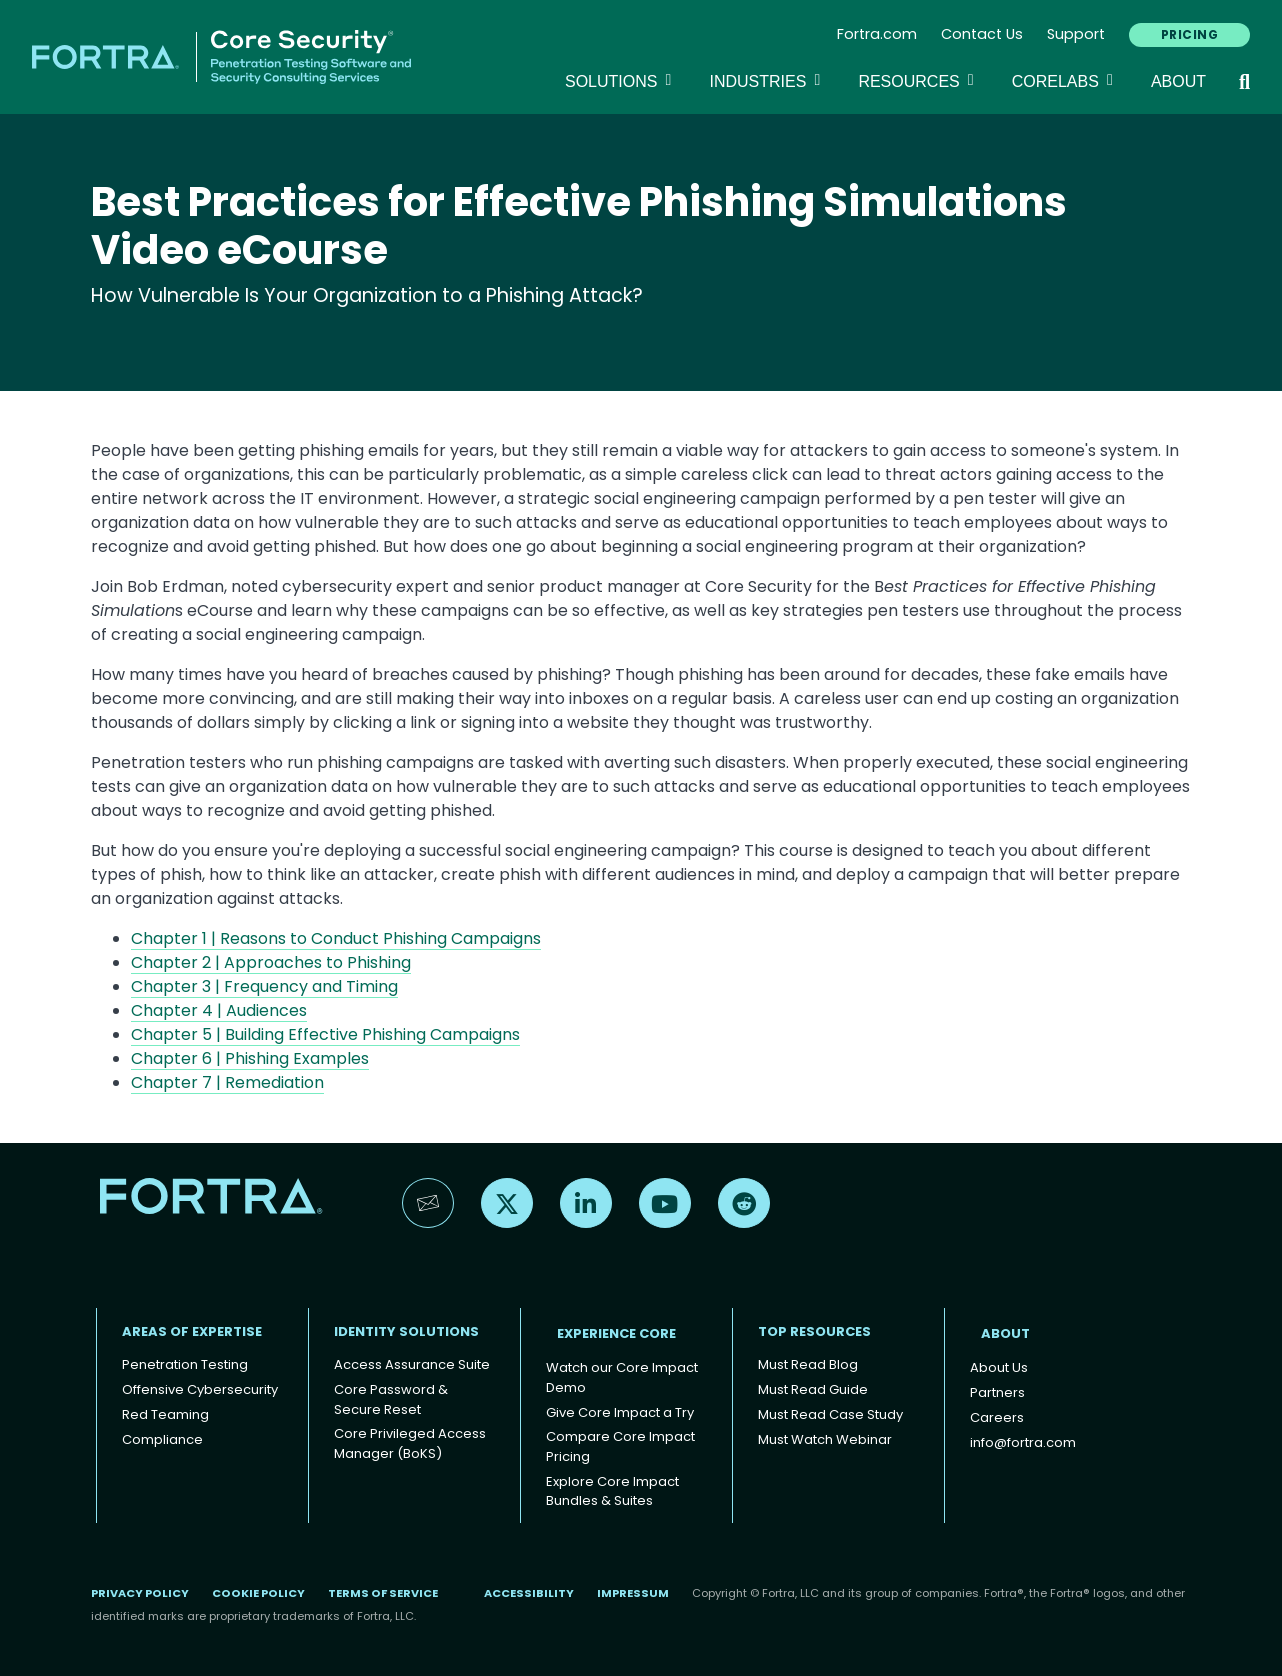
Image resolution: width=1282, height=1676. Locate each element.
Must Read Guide (813, 1389)
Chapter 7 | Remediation (227, 1082)
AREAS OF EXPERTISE (192, 1331)
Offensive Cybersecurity (200, 1389)
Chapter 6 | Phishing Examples (250, 1058)
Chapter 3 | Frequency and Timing (264, 986)
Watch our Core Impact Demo (622, 1377)
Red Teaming (165, 1414)
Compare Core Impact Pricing (620, 1446)
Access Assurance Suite (412, 1364)
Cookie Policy (258, 1593)
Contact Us (982, 34)
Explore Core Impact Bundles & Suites (612, 1491)
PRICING (1189, 34)
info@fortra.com (1023, 1442)
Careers (997, 1417)
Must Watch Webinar (825, 1439)
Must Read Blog (808, 1364)
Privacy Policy (140, 1593)
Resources (918, 80)
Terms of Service (383, 1593)
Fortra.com (877, 34)
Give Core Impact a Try (620, 1412)
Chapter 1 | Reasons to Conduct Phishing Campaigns (336, 938)
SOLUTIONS (621, 80)
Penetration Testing (185, 1364)
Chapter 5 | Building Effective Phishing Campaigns (325, 1034)
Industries (767, 80)
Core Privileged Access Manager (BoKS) (410, 1443)
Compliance (162, 1439)
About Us (999, 1367)
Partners (997, 1392)
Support (1076, 34)
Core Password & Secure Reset (391, 1399)
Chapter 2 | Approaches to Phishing (271, 962)
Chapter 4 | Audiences (219, 1010)
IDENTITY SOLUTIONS (406, 1331)
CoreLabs (1065, 80)
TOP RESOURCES (814, 1331)
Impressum (633, 1593)
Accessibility (529, 1593)
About (1178, 81)
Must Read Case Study (830, 1414)
